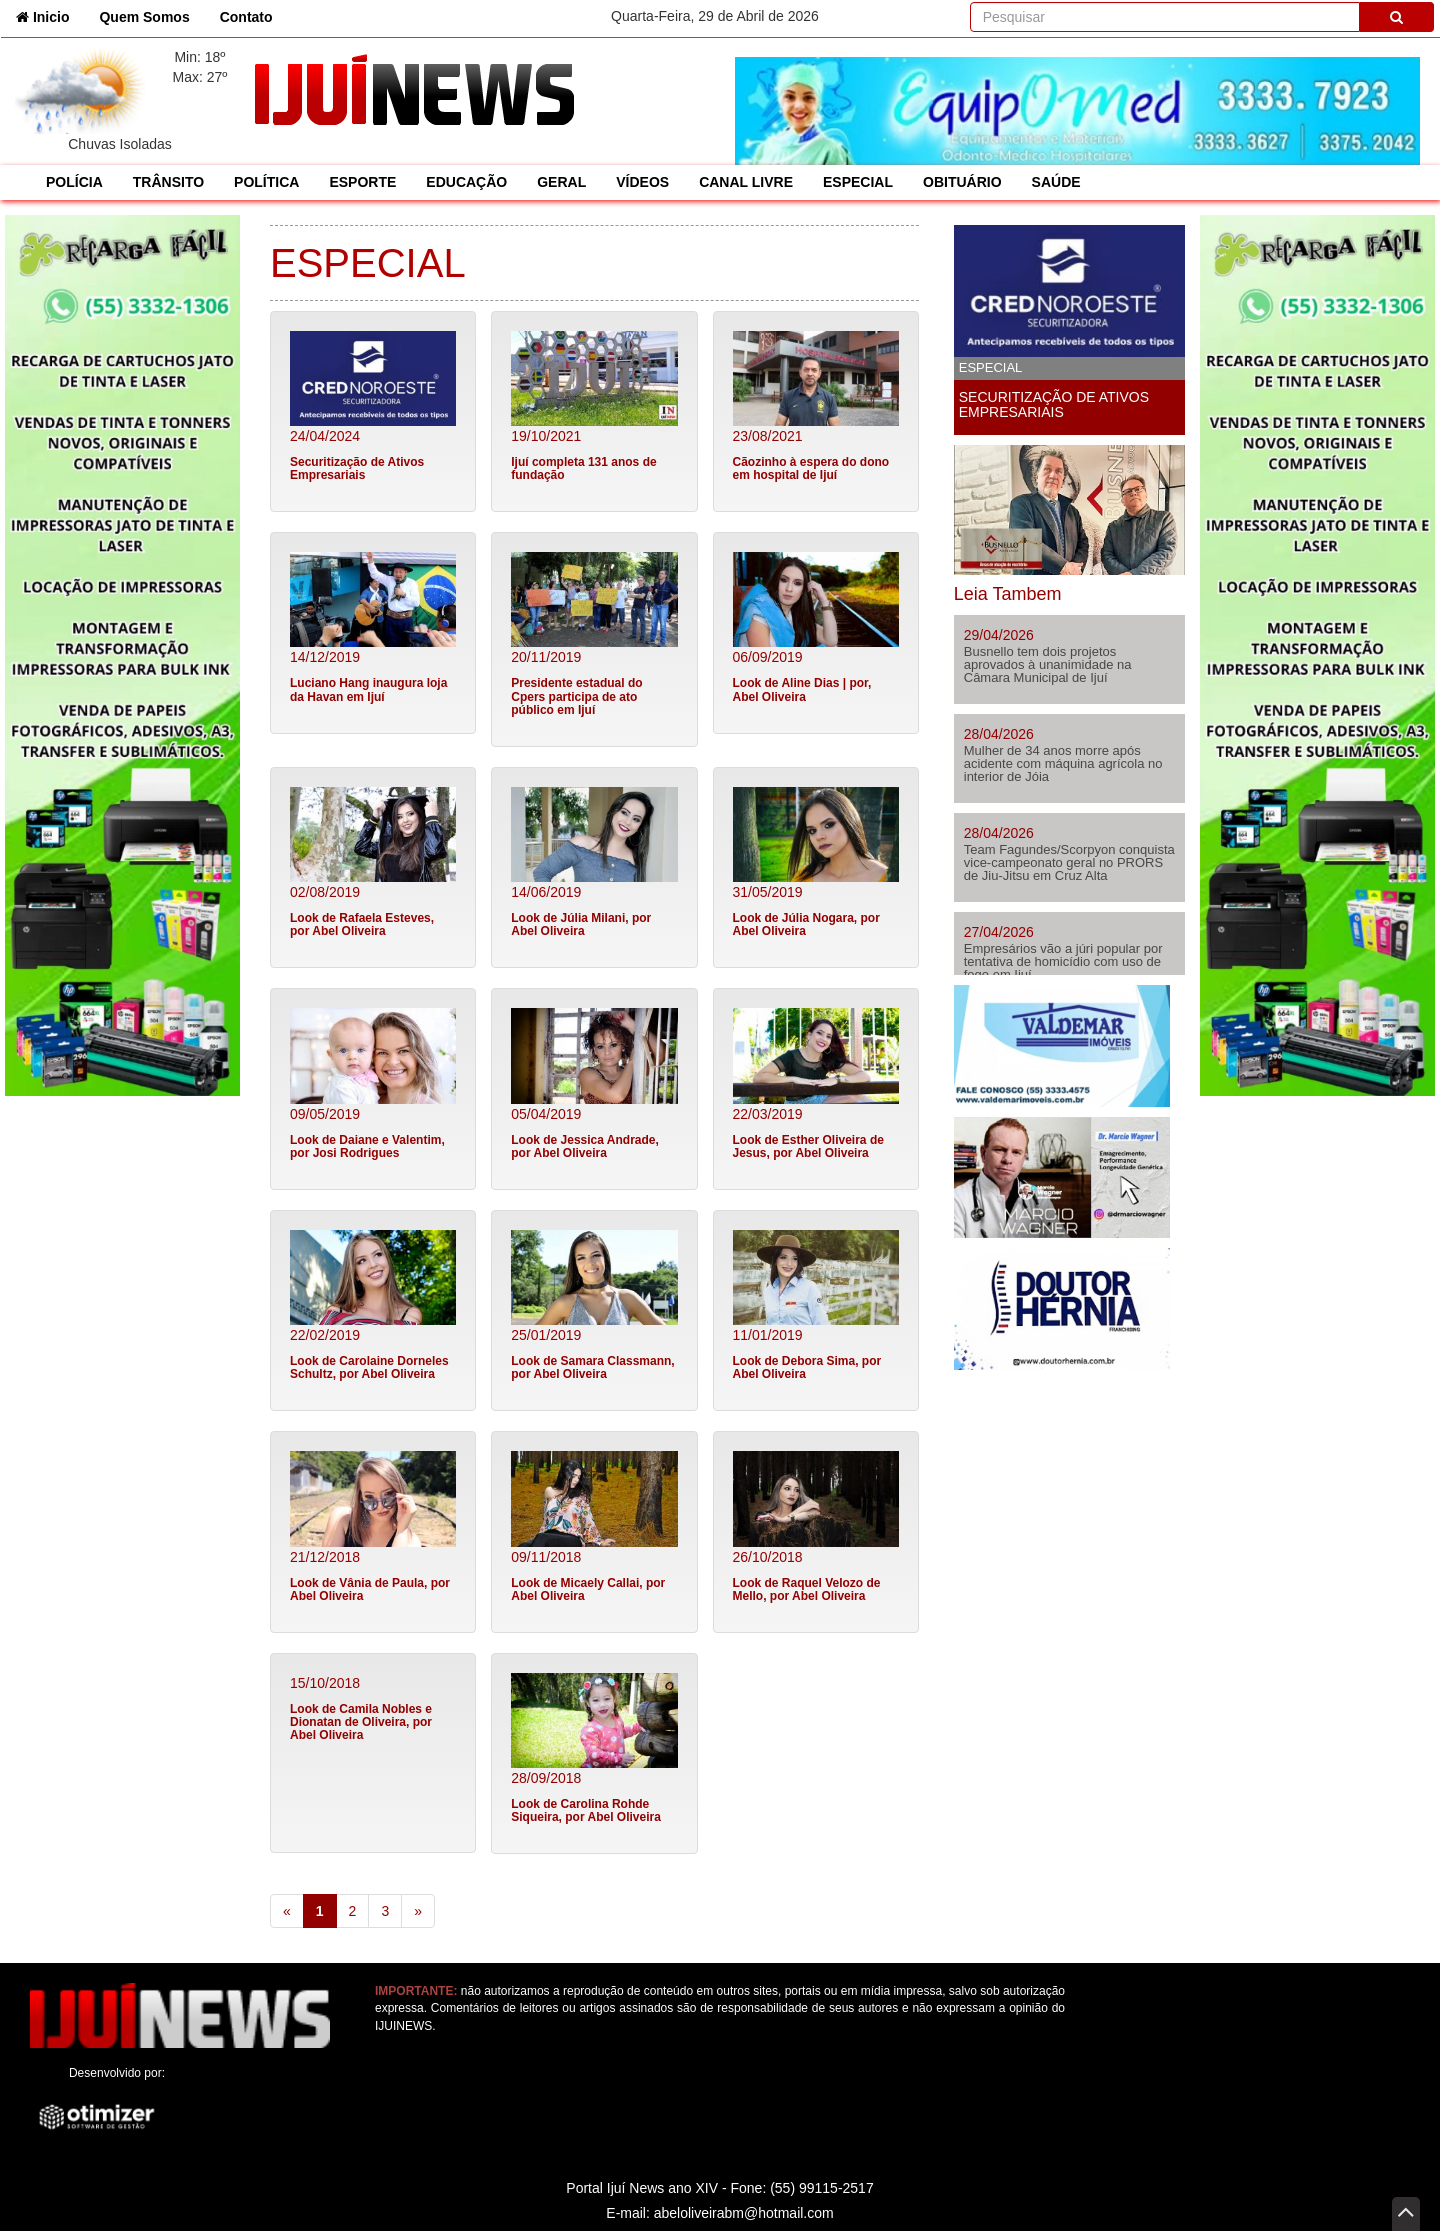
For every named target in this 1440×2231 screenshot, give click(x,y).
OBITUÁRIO (962, 182)
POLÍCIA (74, 182)
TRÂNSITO (168, 182)
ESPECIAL (858, 182)
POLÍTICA (266, 182)
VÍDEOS (642, 182)
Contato (246, 17)
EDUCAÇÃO (466, 182)
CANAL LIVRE (746, 182)
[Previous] (287, 1911)
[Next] (418, 1911)
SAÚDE (1056, 182)
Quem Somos (144, 17)
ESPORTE (362, 182)
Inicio (50, 15)
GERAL (561, 182)
